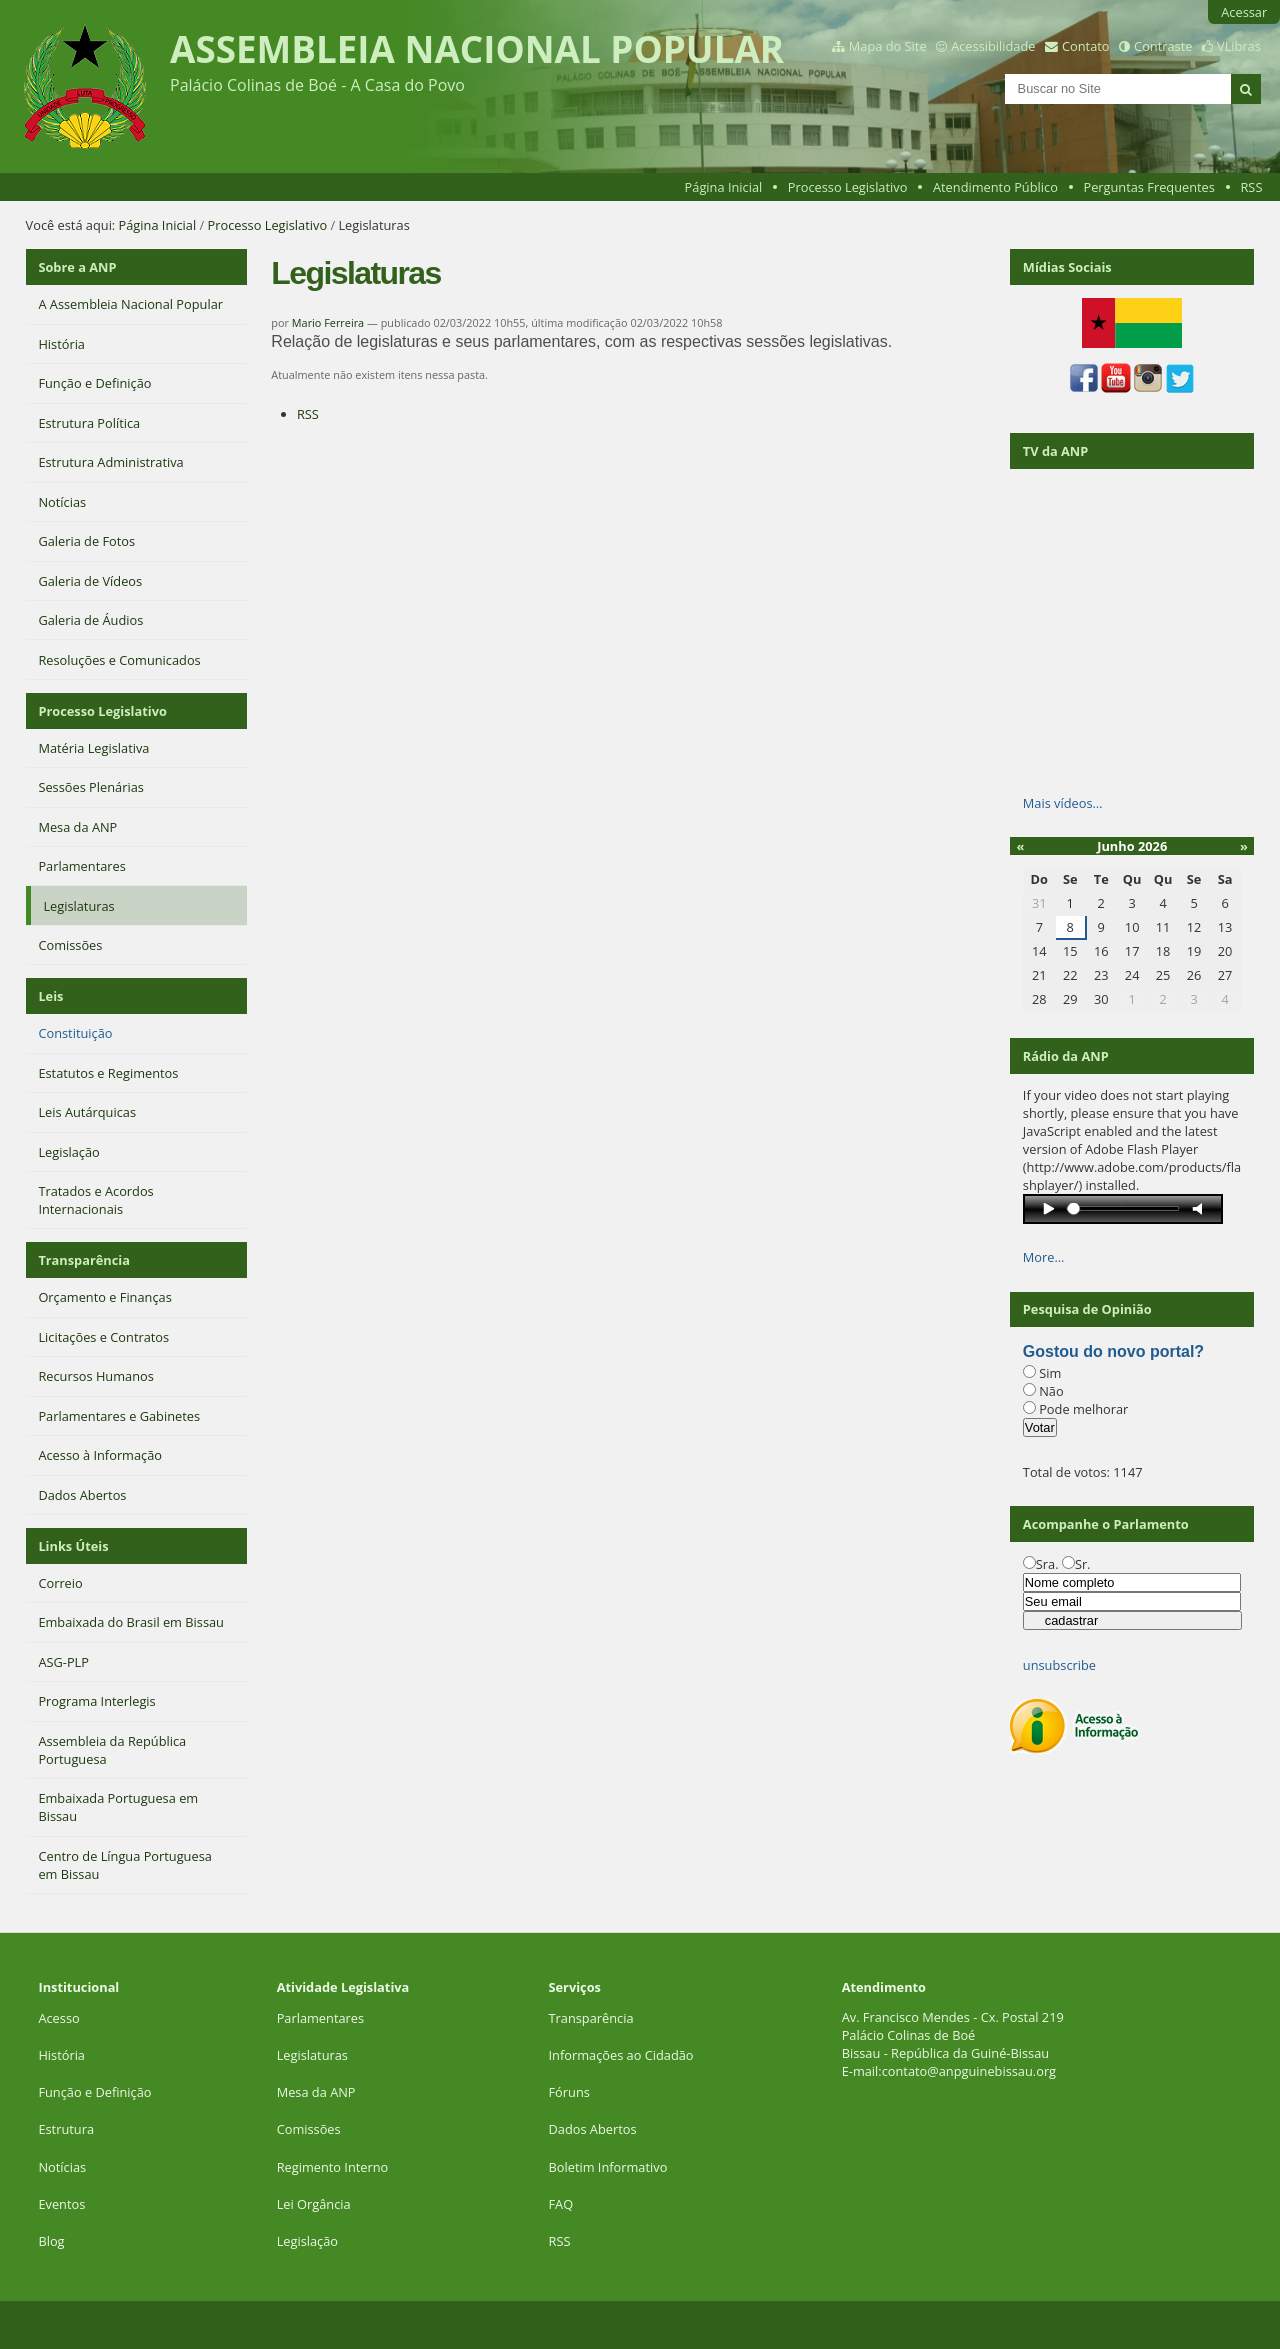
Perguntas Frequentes (1148, 187)
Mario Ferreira (328, 322)
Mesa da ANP (316, 2092)
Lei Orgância (315, 2204)
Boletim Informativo (608, 2167)
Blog (51, 2241)
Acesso (58, 2018)
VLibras (1239, 46)
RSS (1251, 187)
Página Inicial (724, 187)
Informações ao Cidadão (621, 2055)
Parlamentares (320, 2018)
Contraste (1163, 46)
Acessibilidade (993, 46)
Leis (50, 996)
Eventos (61, 2204)
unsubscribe (1059, 1665)
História (61, 2055)
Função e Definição (94, 2092)
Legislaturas (312, 2055)
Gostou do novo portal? (1113, 1351)
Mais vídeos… (1063, 803)
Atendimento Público (995, 187)
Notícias (62, 2167)
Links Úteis (73, 1546)
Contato (1086, 46)
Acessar (1244, 12)
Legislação (309, 2241)
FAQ (561, 2204)
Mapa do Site (888, 46)
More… (1044, 1257)
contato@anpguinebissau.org (969, 2071)
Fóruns (569, 2092)
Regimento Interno (333, 2167)
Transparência (84, 1260)
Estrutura (66, 2129)
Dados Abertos (593, 2129)
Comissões (309, 2129)
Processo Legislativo (848, 187)
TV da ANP (1055, 451)
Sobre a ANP (77, 267)
